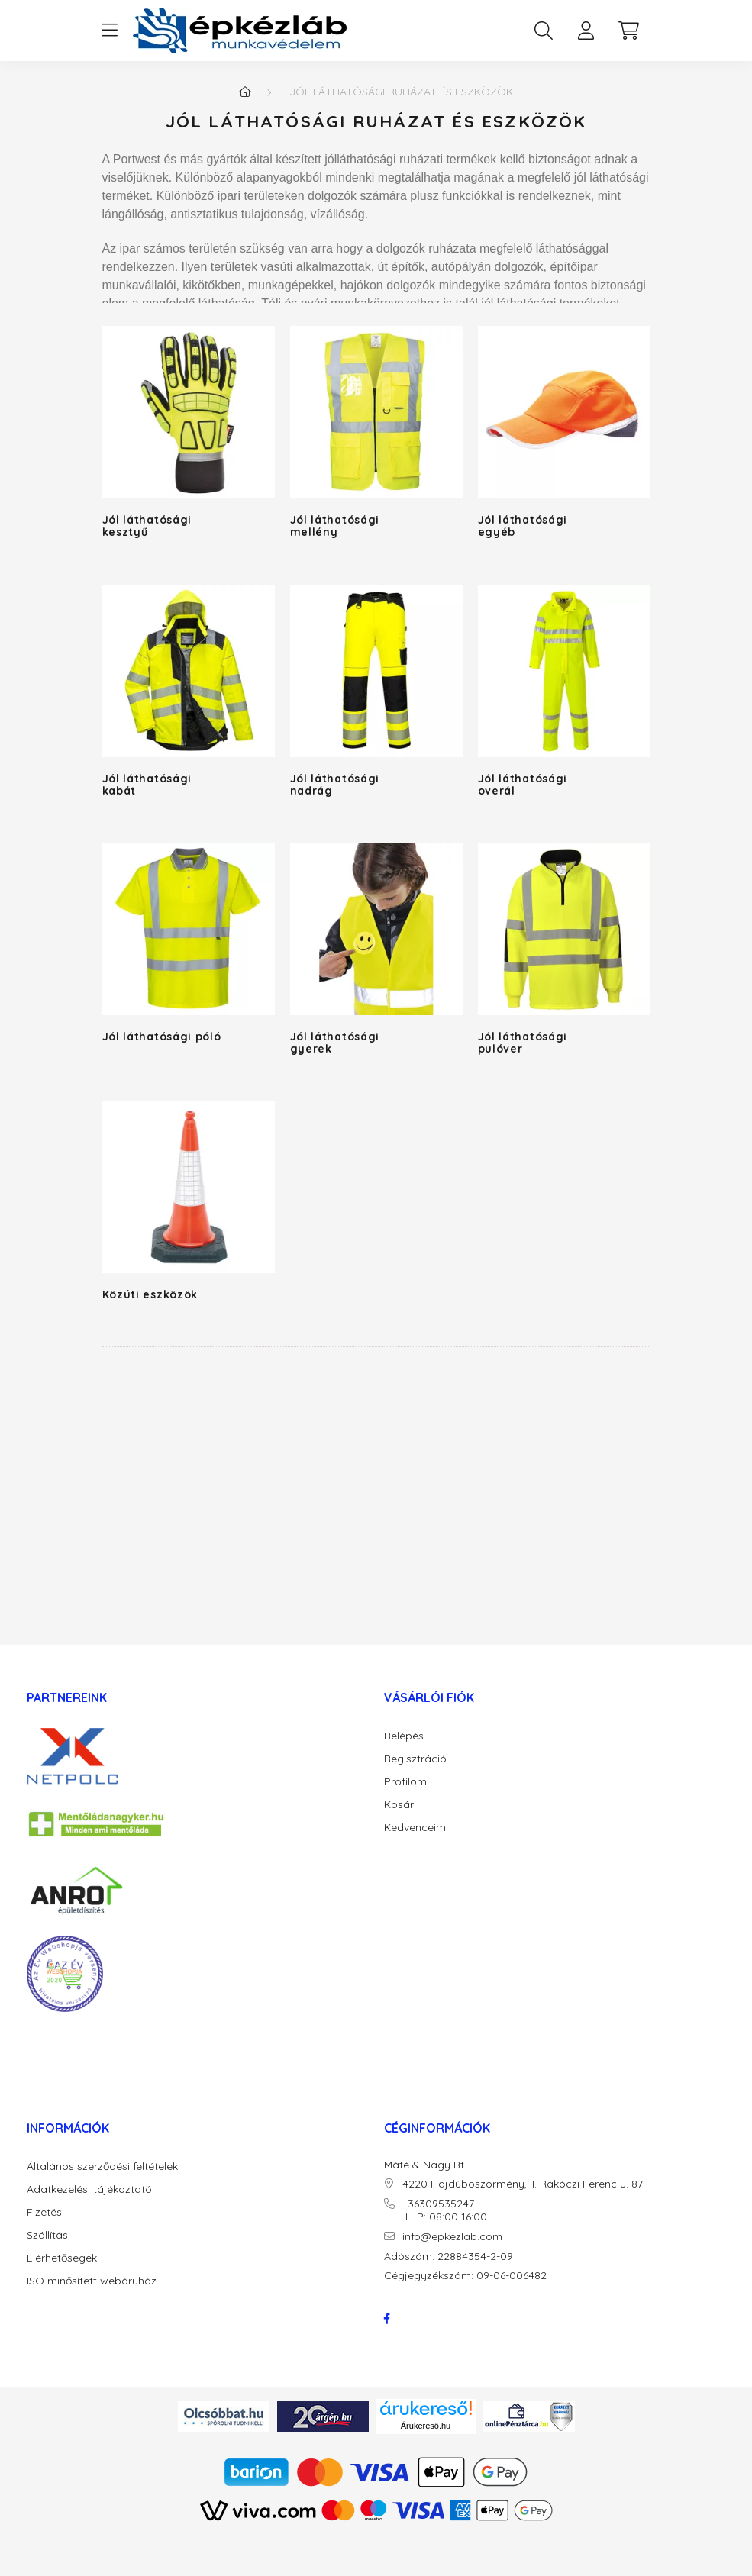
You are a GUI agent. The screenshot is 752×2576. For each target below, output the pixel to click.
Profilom (405, 1781)
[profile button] (586, 30)
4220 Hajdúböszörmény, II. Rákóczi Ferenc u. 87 (522, 2184)
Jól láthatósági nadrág (335, 784)
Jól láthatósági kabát (147, 784)
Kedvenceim (415, 1827)
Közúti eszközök (150, 1294)
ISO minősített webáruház (92, 2281)
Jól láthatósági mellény (335, 526)
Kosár (399, 1804)
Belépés (404, 1736)
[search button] (543, 30)
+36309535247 (438, 2203)
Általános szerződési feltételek (102, 2166)
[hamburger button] (110, 30)
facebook (387, 2319)
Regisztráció (415, 1758)
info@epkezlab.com (452, 2236)
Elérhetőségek (62, 2258)
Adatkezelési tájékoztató (89, 2189)
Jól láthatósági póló (161, 1036)
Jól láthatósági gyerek (335, 1042)
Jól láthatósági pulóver (523, 1042)
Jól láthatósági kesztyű (147, 526)
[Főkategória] (245, 91)
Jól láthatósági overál (523, 784)
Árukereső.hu (425, 2425)
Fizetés (44, 2212)
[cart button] (629, 30)
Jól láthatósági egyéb (523, 526)
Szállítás (47, 2235)
